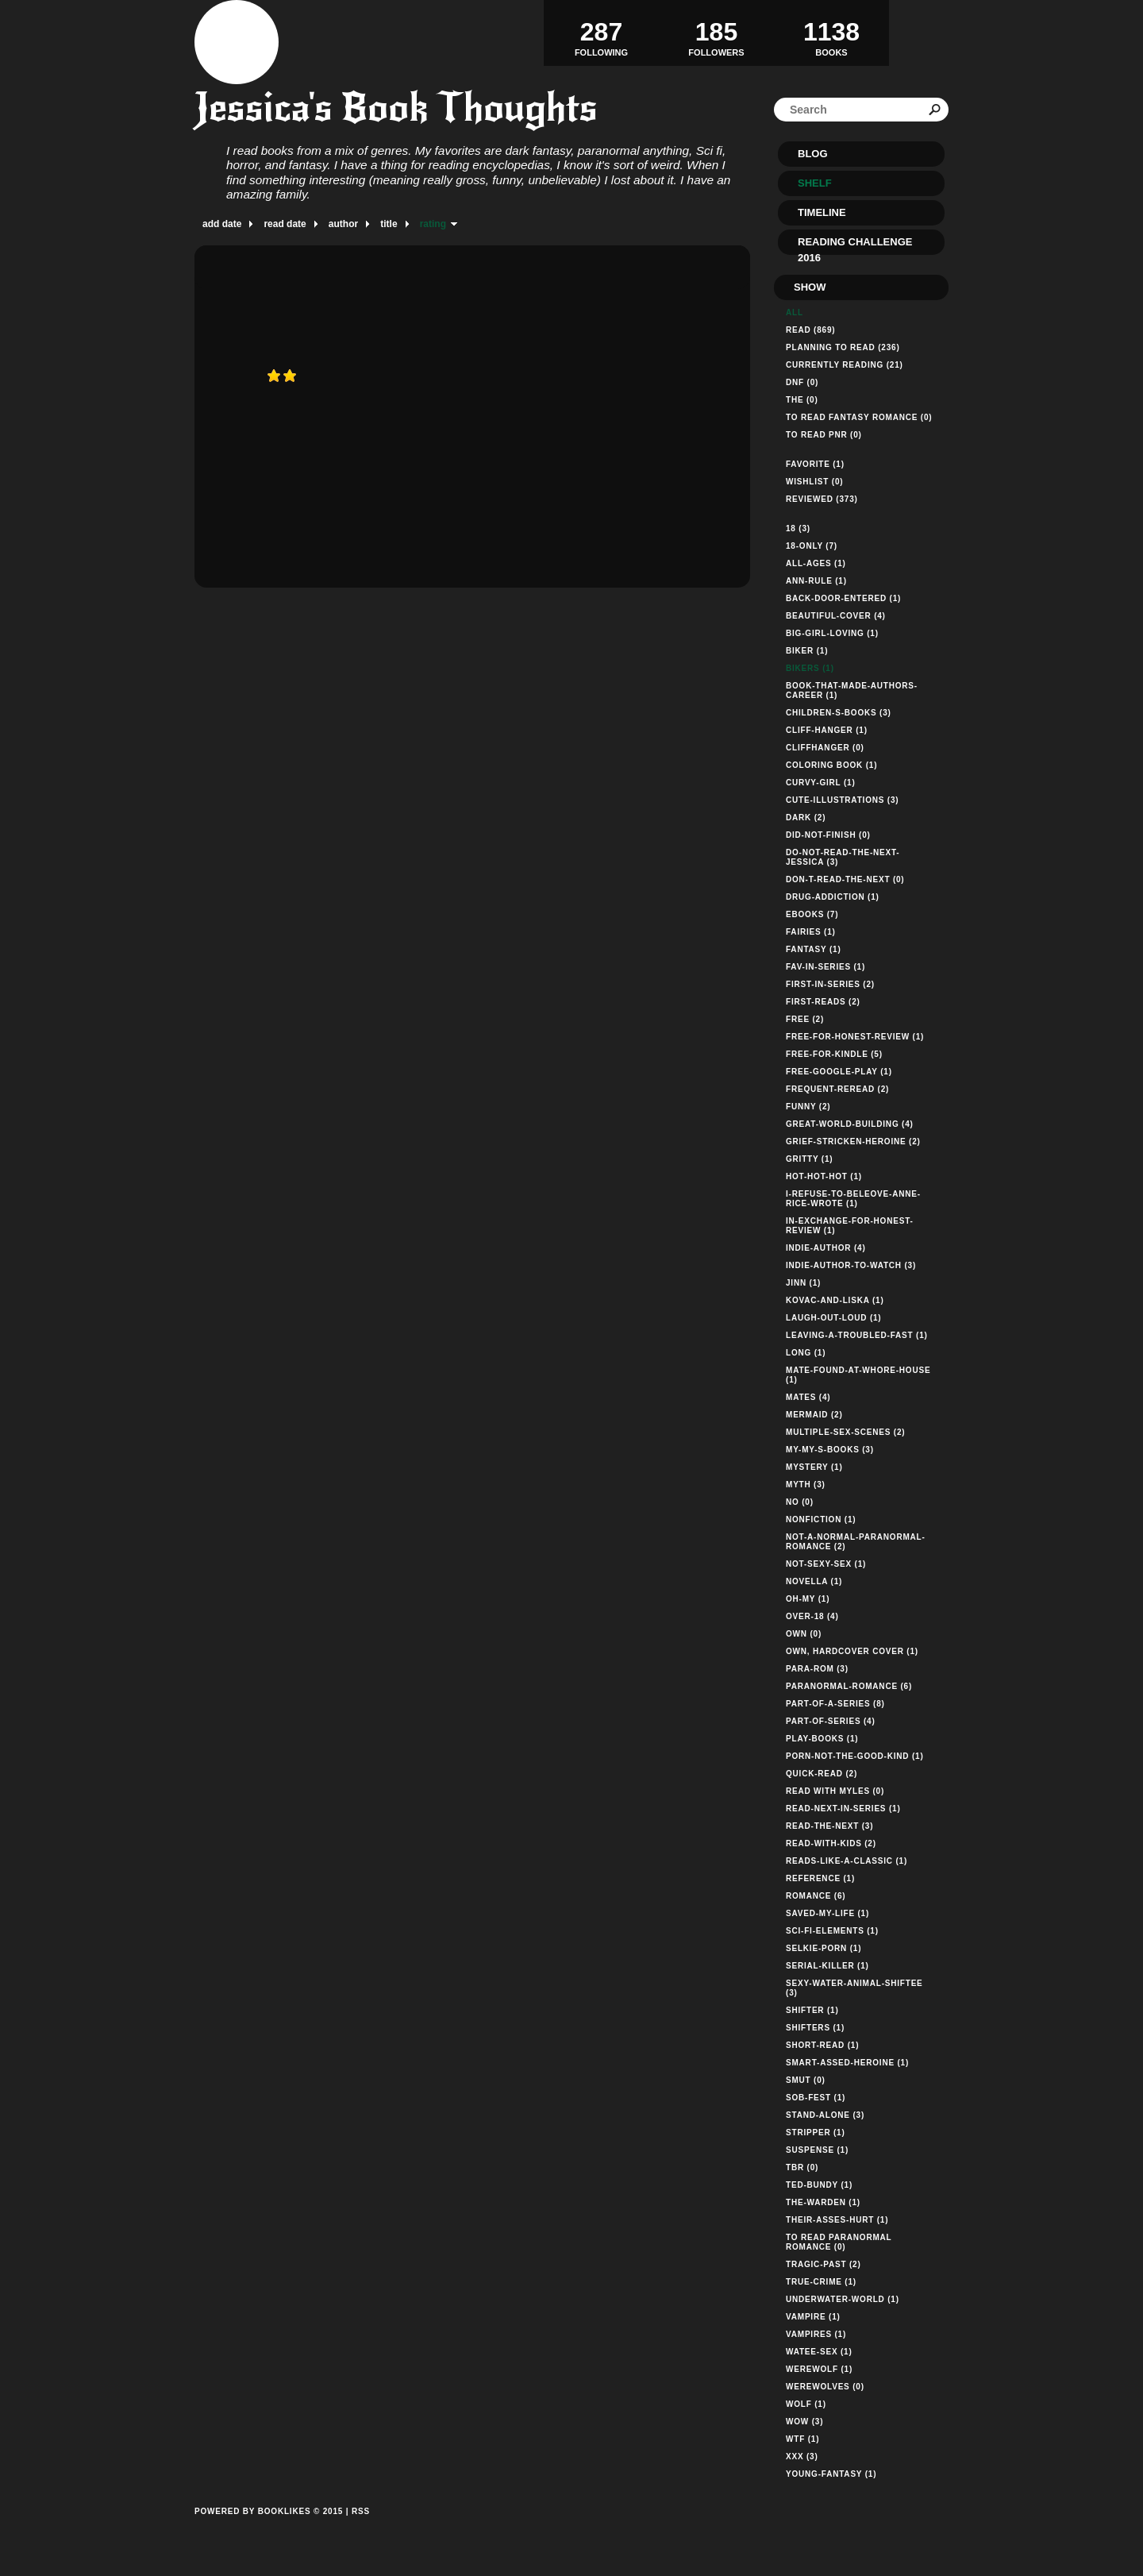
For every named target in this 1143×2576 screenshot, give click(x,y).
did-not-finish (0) (828, 835)
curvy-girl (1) (821, 782)
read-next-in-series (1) (843, 1808)
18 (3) (798, 528)
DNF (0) (802, 382)
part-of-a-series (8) (835, 1703)
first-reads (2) (823, 1001)
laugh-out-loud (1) (834, 1317)
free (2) (805, 1019)
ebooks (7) (812, 914)
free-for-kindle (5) (834, 1054)
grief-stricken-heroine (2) (853, 1141)
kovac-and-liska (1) (835, 1300)
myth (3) (806, 1484)
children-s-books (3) (838, 712)
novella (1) (814, 1581)
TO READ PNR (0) (824, 434)
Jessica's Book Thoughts (396, 107)
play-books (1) (822, 1738)
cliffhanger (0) (825, 747)
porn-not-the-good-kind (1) (855, 1756)
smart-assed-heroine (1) (847, 2062)
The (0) (802, 399)
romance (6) (815, 1896)
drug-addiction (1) (832, 897)
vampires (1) (816, 2334)
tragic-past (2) (823, 2264)
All (794, 312)
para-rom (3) (817, 1668)
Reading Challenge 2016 (855, 245)
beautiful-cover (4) (836, 615)
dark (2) (806, 817)
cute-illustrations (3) (842, 800)
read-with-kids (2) (831, 1843)
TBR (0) (802, 2167)
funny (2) (808, 1106)
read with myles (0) (835, 1791)
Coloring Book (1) (831, 765)
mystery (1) (814, 1467)
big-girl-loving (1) (832, 633)
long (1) (806, 1352)
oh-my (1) (807, 1599)
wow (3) (804, 2421)
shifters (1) (815, 2027)
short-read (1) (822, 2045)
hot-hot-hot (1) (824, 1176)
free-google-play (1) (839, 1071)
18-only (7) (811, 546)
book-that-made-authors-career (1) (852, 690)
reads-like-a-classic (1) (846, 1861)
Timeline (822, 212)
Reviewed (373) (822, 499)
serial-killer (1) (827, 1965)
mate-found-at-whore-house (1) (858, 1375)
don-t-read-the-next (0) (845, 879)
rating (433, 223)
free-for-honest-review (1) (855, 1036)
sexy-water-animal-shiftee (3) (854, 1988)
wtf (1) (802, 2439)
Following (601, 32)
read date (285, 223)
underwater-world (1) (842, 2299)
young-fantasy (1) (831, 2474)
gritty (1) (809, 1159)
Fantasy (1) (813, 949)
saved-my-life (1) (827, 1913)
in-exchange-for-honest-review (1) (850, 1226)
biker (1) (807, 650)
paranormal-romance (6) (849, 1686)
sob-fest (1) (815, 2097)
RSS (361, 2511)
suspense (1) (817, 2150)
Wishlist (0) (814, 481)
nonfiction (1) (821, 1519)
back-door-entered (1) (843, 598)
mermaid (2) (814, 1414)
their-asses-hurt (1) (837, 2219)
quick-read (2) (821, 1773)
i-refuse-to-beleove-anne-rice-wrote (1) (853, 1199)
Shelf (815, 183)
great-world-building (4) (850, 1124)
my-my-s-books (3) (830, 1449)
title (388, 223)
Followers (716, 32)
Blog (813, 154)
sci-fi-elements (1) (832, 1930)
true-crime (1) (821, 2281)
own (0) (804, 1633)
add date (221, 223)
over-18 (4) (812, 1616)
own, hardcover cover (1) (852, 1651)
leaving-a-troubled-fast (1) (857, 1335)
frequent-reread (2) (837, 1089)
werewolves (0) (825, 2386)
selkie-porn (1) (823, 1948)
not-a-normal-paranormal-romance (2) (856, 1542)
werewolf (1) (819, 2369)
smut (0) (806, 2080)
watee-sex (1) (819, 2351)
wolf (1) (806, 2404)
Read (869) (810, 330)
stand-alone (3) (825, 2115)
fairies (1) (811, 931)
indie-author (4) (826, 1248)
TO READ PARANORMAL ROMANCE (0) (838, 2242)
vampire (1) (813, 2316)
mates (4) (808, 1397)
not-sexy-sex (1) (826, 1564)
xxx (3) (802, 2456)
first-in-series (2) (830, 984)
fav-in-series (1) (825, 966)
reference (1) (820, 1878)
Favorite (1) (815, 464)
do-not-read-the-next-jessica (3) (842, 857)
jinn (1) (803, 1282)
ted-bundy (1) (819, 2185)
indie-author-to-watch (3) (851, 1265)
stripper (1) (815, 2132)
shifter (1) (812, 2010)
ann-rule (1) (816, 581)
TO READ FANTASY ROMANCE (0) (859, 417)
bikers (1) (810, 668)
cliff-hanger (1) (827, 730)
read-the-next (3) (829, 1826)
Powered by (268, 2529)
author (343, 223)
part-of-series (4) (831, 1721)
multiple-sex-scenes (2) (845, 1432)
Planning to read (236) (843, 347)
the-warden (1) (823, 2202)
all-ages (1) (816, 563)
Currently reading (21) (844, 365)
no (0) (800, 1502)
